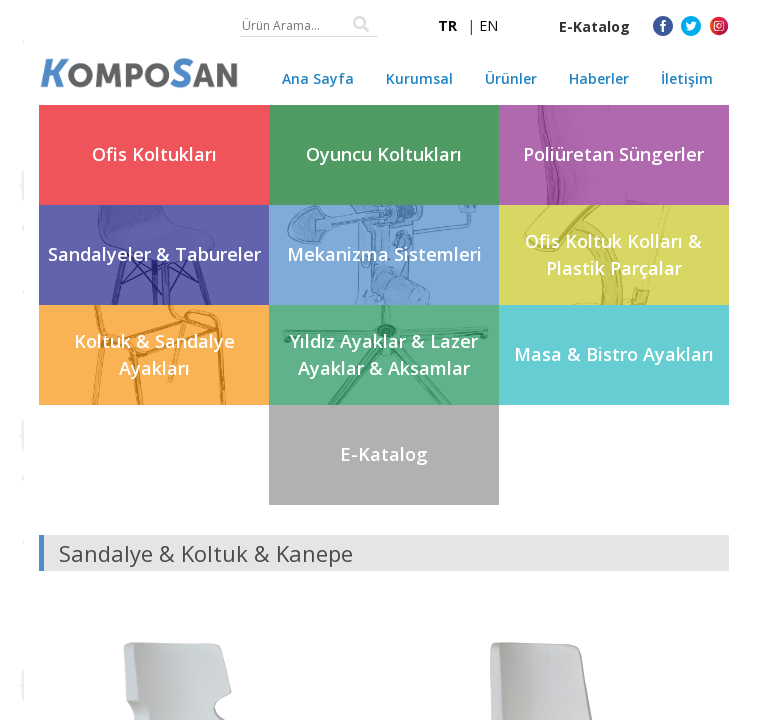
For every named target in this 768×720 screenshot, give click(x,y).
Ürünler (511, 78)
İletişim (687, 78)
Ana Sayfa (318, 78)
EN (488, 25)
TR (447, 25)
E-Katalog (594, 26)
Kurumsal (419, 78)
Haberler (599, 78)
